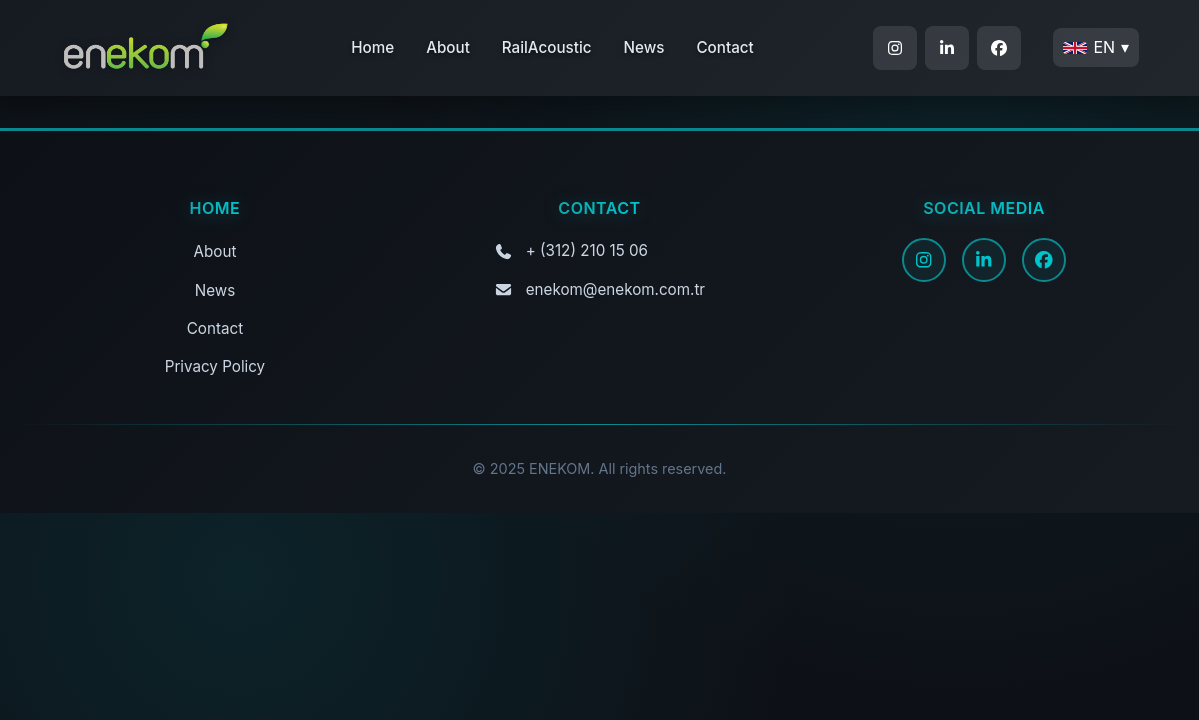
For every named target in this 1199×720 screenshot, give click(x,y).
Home (372, 47)
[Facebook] (1044, 260)
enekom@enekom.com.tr (615, 289)
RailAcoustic (547, 47)
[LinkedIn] (984, 260)
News (644, 47)
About (448, 47)
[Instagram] (924, 260)
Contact (724, 47)
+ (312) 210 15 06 (587, 250)
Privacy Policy (215, 366)
